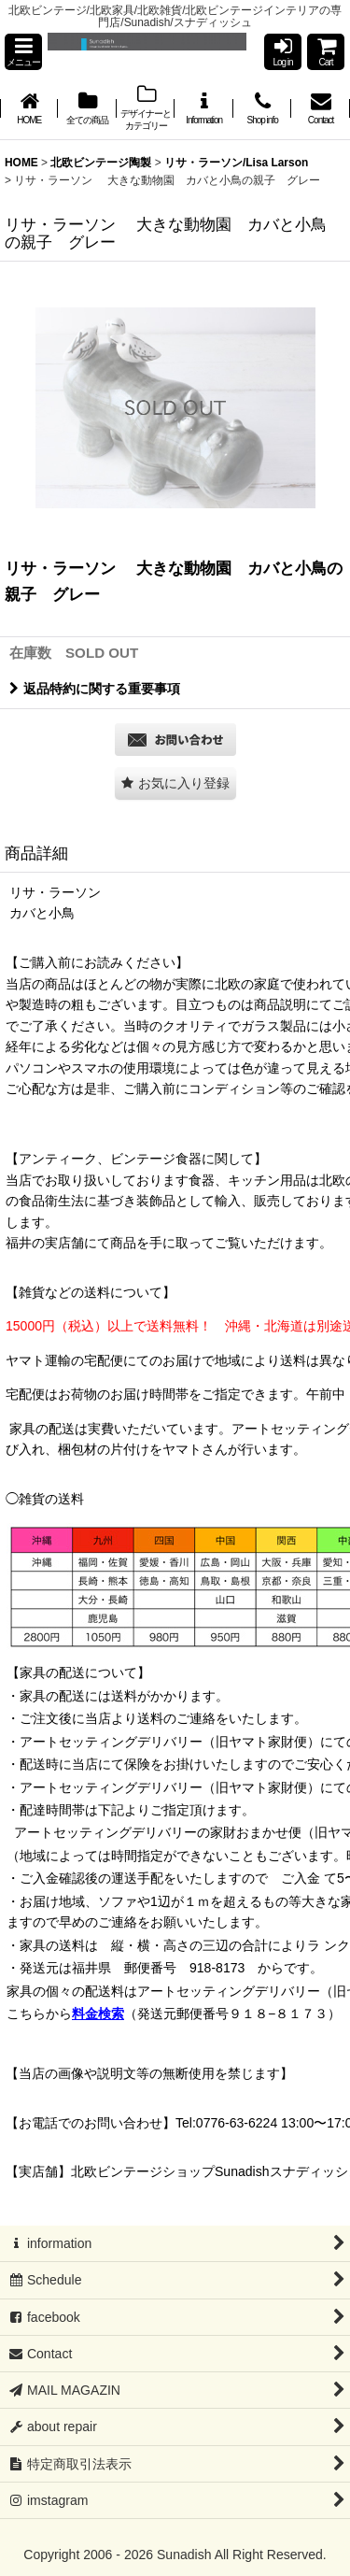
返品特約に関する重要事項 (94, 688)
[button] (23, 52)
